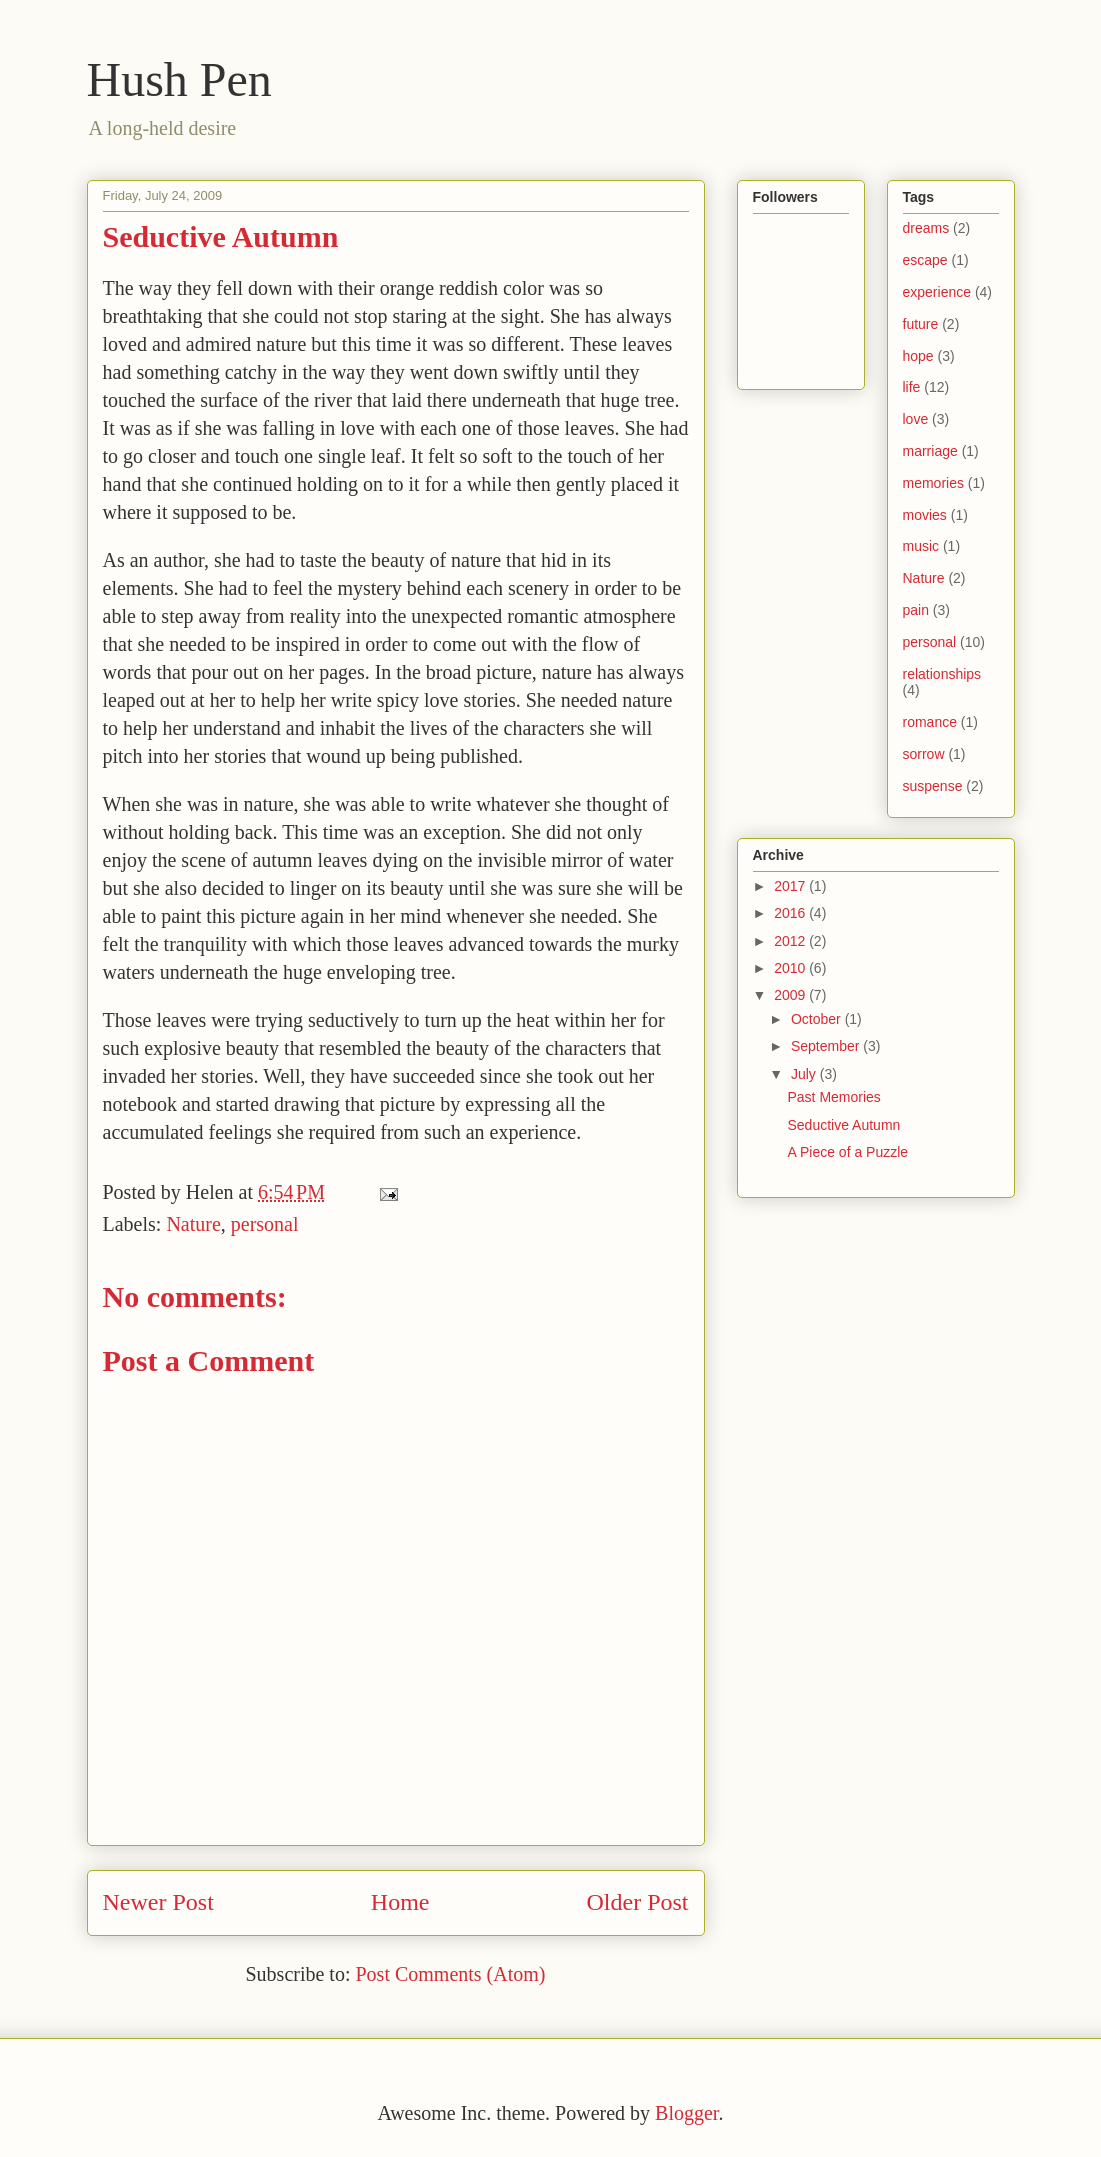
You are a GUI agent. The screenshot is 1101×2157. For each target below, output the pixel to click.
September (827, 1046)
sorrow (924, 754)
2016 (791, 913)
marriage (930, 451)
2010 (791, 968)
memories (933, 483)
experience (937, 292)
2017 (791, 886)
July (805, 1074)
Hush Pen (179, 79)
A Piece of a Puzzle (847, 1152)
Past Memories (833, 1097)
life (912, 387)
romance (930, 722)
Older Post (638, 1902)
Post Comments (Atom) (450, 1974)
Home (400, 1902)
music (921, 546)
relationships (942, 674)
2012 (791, 941)
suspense (933, 786)
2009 (791, 995)
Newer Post (158, 1902)
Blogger (686, 2113)
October (818, 1019)
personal (265, 1224)
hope (918, 356)
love (916, 419)
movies (925, 515)
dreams (926, 228)
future (921, 324)
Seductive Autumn (843, 1125)
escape (925, 260)
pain (916, 610)
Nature (193, 1224)
